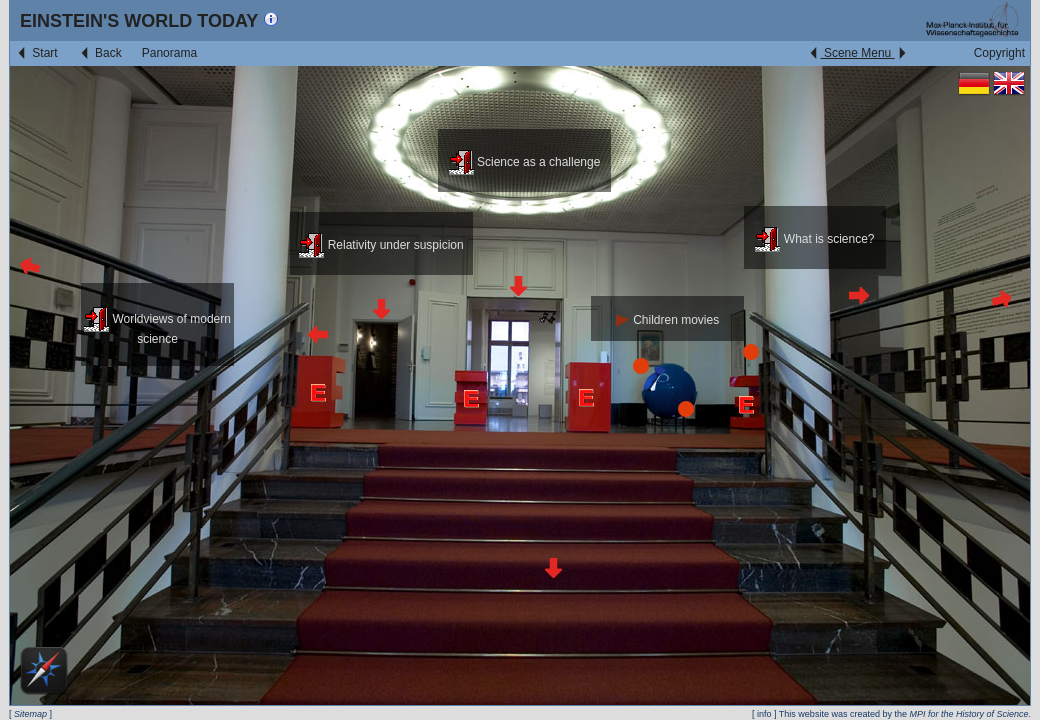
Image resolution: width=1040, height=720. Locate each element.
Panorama (169, 53)
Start (36, 53)
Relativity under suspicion (381, 245)
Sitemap (30, 714)
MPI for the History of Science (968, 714)
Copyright (999, 53)
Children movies (667, 320)
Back (100, 53)
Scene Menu (857, 53)
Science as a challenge (525, 162)
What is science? (814, 239)
